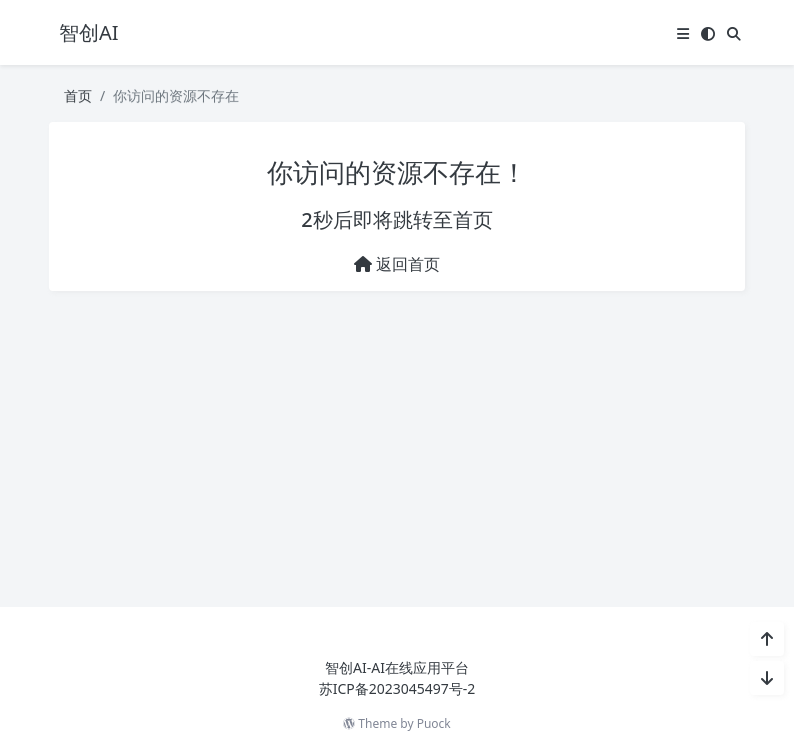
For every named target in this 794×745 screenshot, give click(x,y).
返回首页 (397, 264)
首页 (78, 95)
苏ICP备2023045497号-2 (397, 688)
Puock (434, 723)
